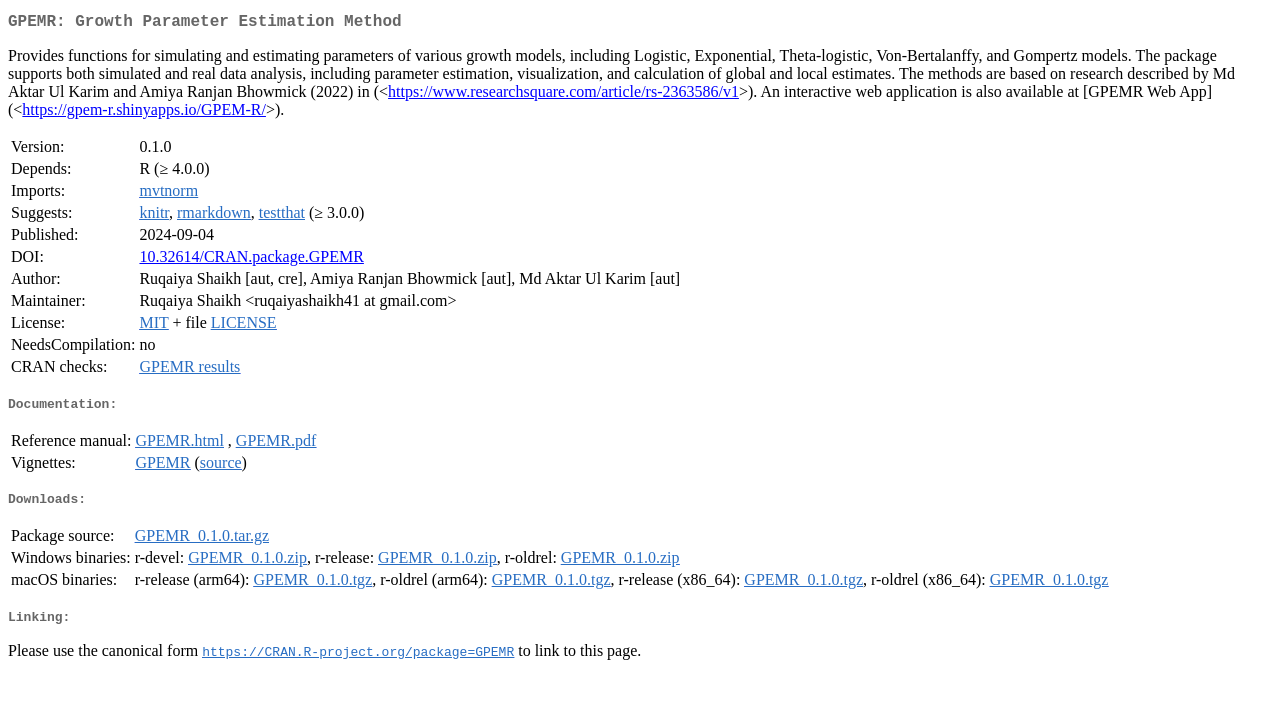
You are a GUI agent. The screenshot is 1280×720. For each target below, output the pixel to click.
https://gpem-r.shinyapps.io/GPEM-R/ (144, 113)
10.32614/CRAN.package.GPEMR (251, 260)
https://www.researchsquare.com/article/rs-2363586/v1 (563, 95)
